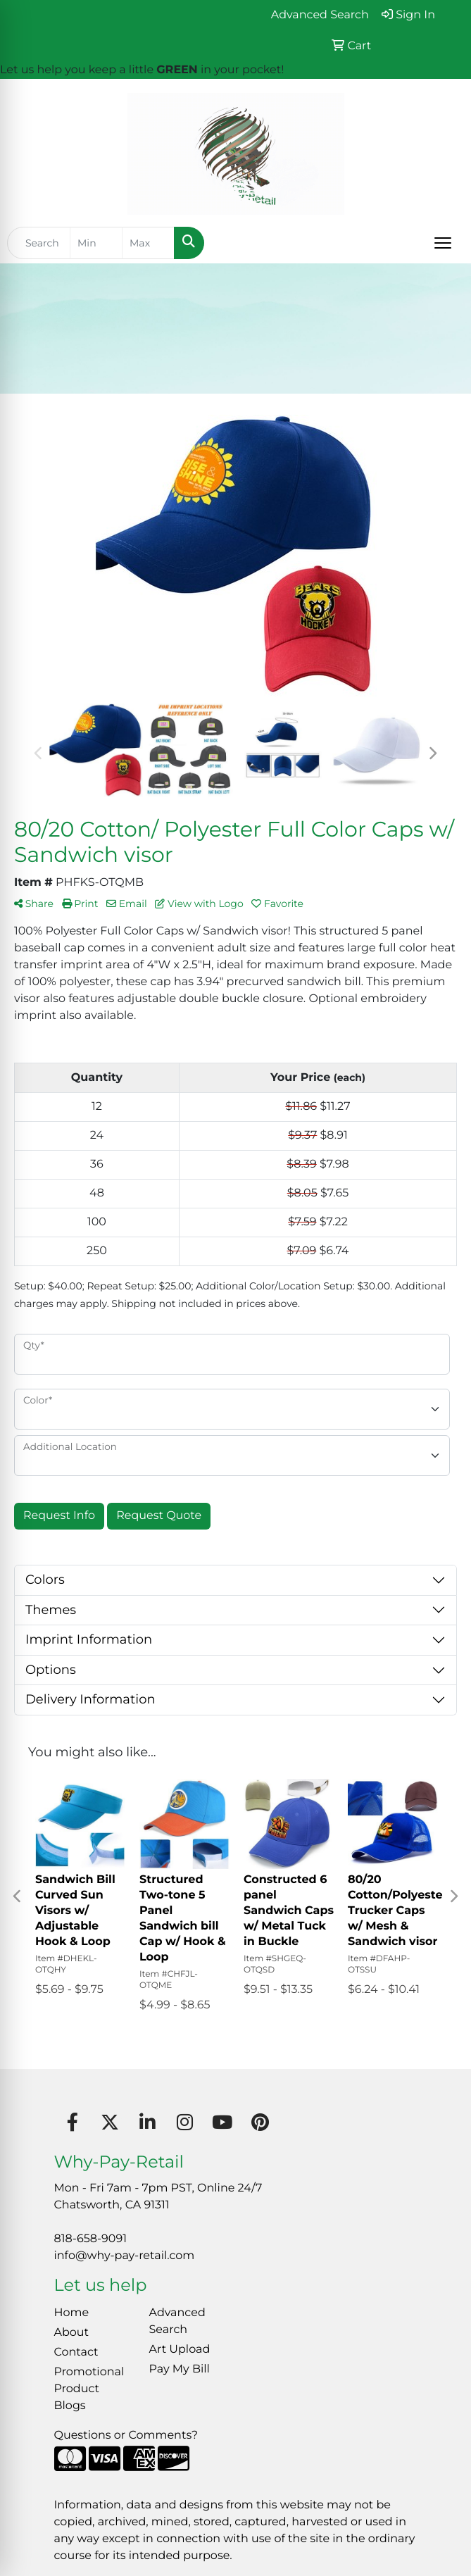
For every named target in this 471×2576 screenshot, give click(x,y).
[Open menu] (443, 243)
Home (71, 2313)
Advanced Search (177, 2321)
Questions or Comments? (126, 2435)
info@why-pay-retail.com (124, 2256)
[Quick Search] (38, 243)
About (71, 2332)
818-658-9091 (90, 2239)
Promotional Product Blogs (89, 2389)
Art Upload (180, 2349)
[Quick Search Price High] (148, 243)
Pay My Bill (179, 2369)
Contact (76, 2352)
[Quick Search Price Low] (96, 243)
